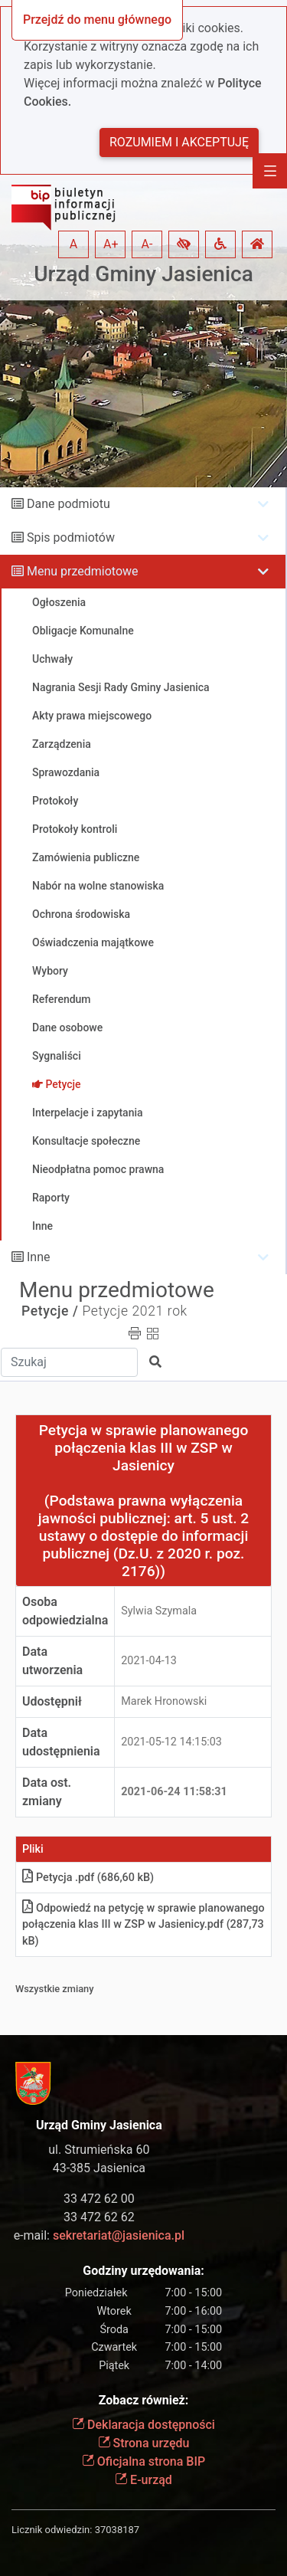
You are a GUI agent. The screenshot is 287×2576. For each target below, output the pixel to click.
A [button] (73, 244)
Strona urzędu (144, 2443)
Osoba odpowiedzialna (65, 1610)
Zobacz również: (144, 2400)
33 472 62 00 (99, 2198)
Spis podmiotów (71, 537)
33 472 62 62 (99, 2217)
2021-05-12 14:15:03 (171, 1741)
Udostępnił (52, 1701)
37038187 (117, 2529)
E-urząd (143, 2480)
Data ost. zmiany (46, 1791)
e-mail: (99, 2235)
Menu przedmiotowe (83, 571)
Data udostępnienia (61, 1742)
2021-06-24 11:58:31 (174, 1791)
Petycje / (50, 1311)
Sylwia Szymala (159, 1610)
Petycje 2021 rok (134, 1311)
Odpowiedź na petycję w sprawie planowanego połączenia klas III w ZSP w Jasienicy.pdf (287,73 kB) (143, 1925)
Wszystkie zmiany (54, 1988)
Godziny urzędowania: (143, 2270)
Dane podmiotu (68, 504)
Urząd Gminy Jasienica (143, 274)
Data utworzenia (52, 1660)
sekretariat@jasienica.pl (118, 2235)
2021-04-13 (149, 1660)
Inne (39, 1257)
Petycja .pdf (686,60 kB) (88, 1877)
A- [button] (147, 244)
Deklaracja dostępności (143, 2424)
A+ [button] (111, 244)
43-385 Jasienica (99, 2168)
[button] (183, 244)
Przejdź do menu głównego (97, 19)
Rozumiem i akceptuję (179, 142)
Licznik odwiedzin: (51, 2529)
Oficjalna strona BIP (143, 2461)
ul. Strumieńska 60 (98, 2149)
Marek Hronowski (164, 1701)
